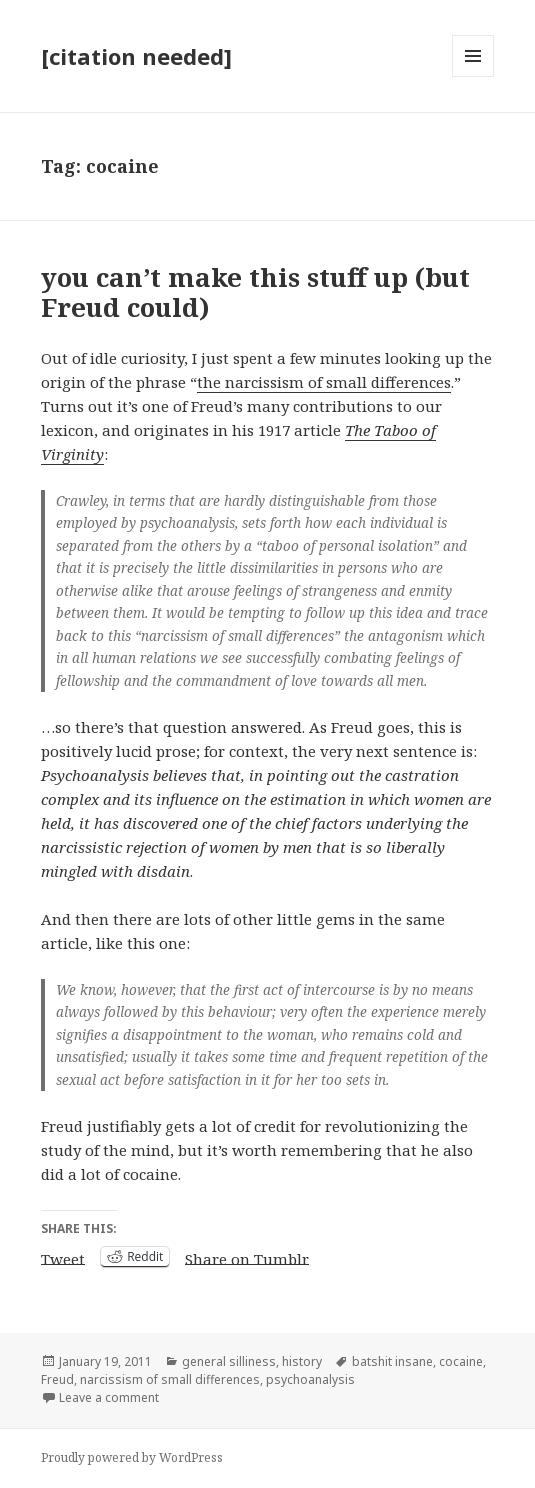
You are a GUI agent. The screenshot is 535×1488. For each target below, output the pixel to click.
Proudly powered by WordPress (132, 1457)
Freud (57, 1379)
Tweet (63, 1257)
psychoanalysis (310, 1379)
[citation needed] (136, 56)
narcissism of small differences (170, 1379)
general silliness (229, 1361)
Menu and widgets (473, 76)
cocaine (461, 1361)
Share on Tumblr (247, 1257)
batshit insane (392, 1361)
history (302, 1361)
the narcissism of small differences (324, 382)
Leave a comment (109, 1397)
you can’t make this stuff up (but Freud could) (255, 292)
